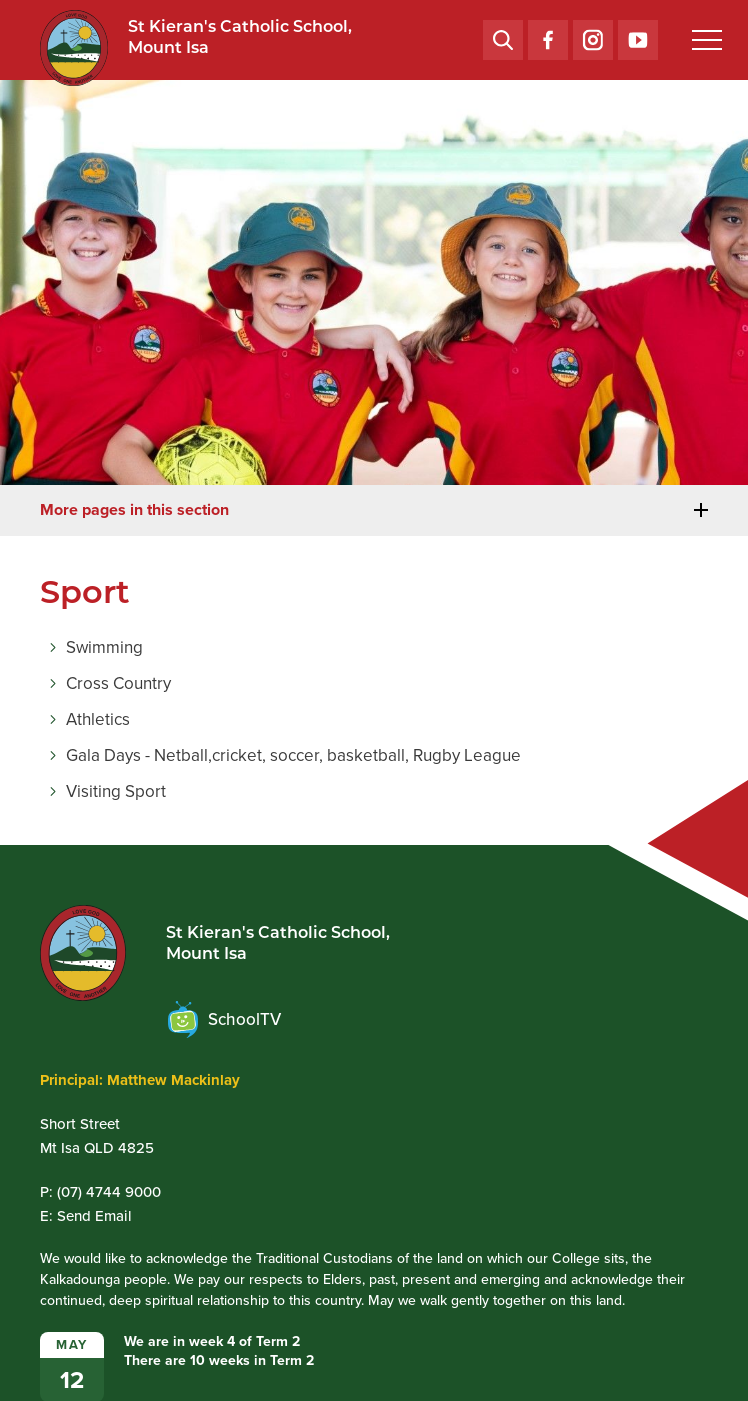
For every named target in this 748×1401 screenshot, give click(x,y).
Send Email (94, 1216)
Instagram (593, 35)
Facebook (548, 35)
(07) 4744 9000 (109, 1192)
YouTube (638, 34)
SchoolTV (224, 1019)
